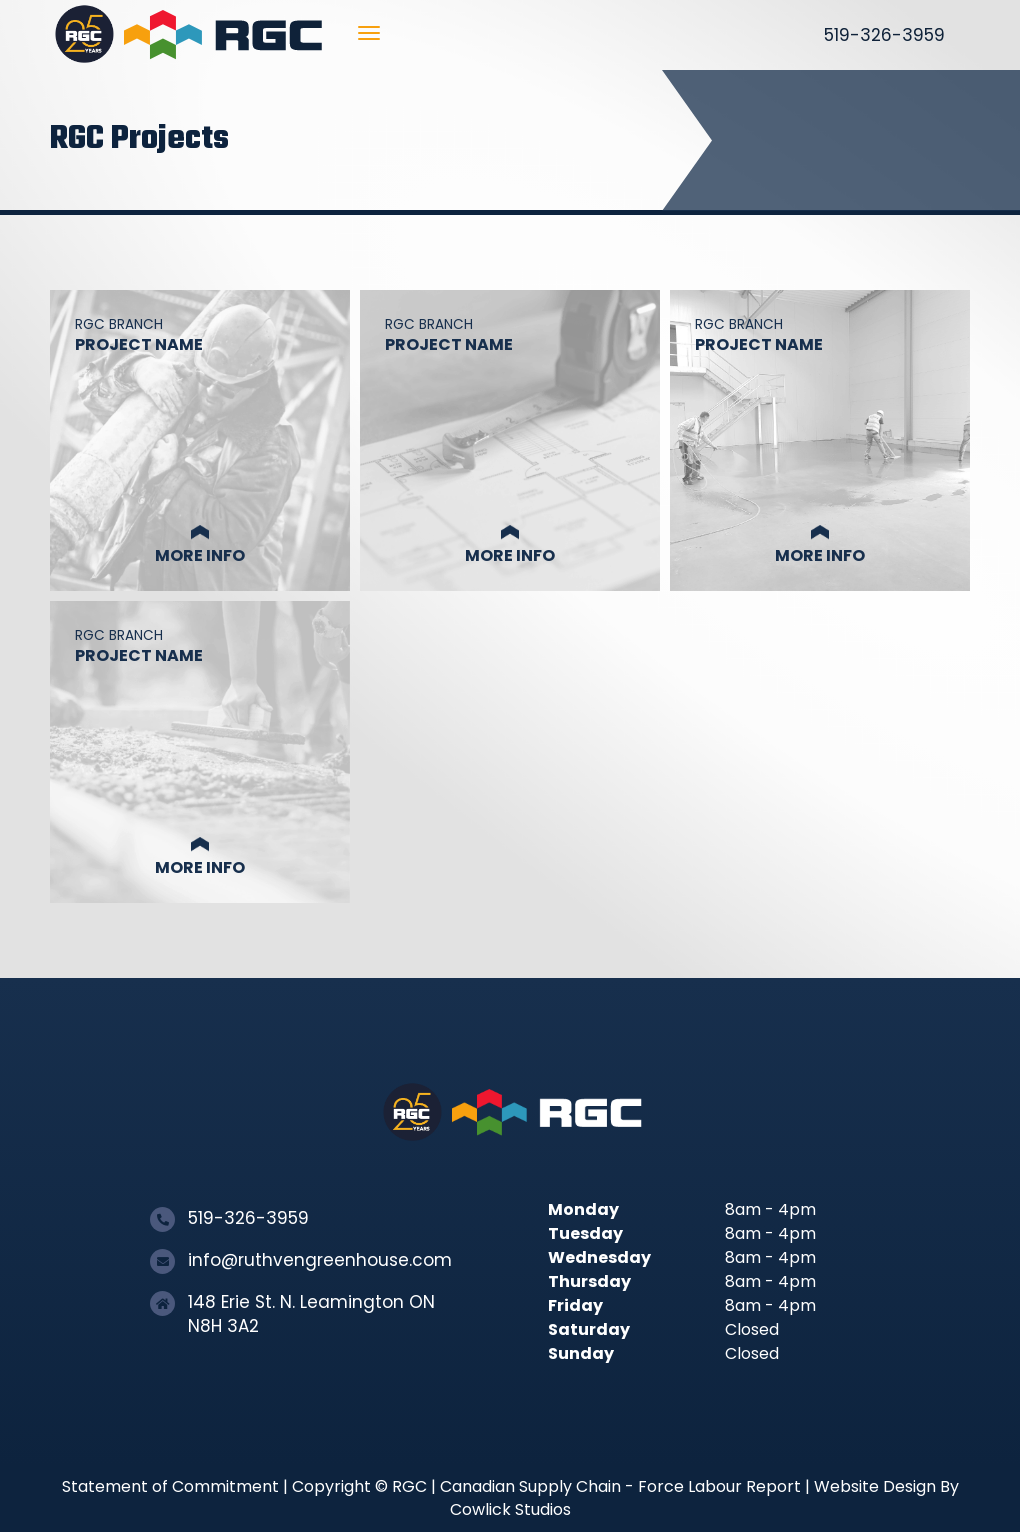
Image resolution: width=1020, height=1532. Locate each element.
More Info (200, 555)
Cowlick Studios (510, 1509)
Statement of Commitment (170, 1486)
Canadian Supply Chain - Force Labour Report (620, 1486)
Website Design (875, 1486)
